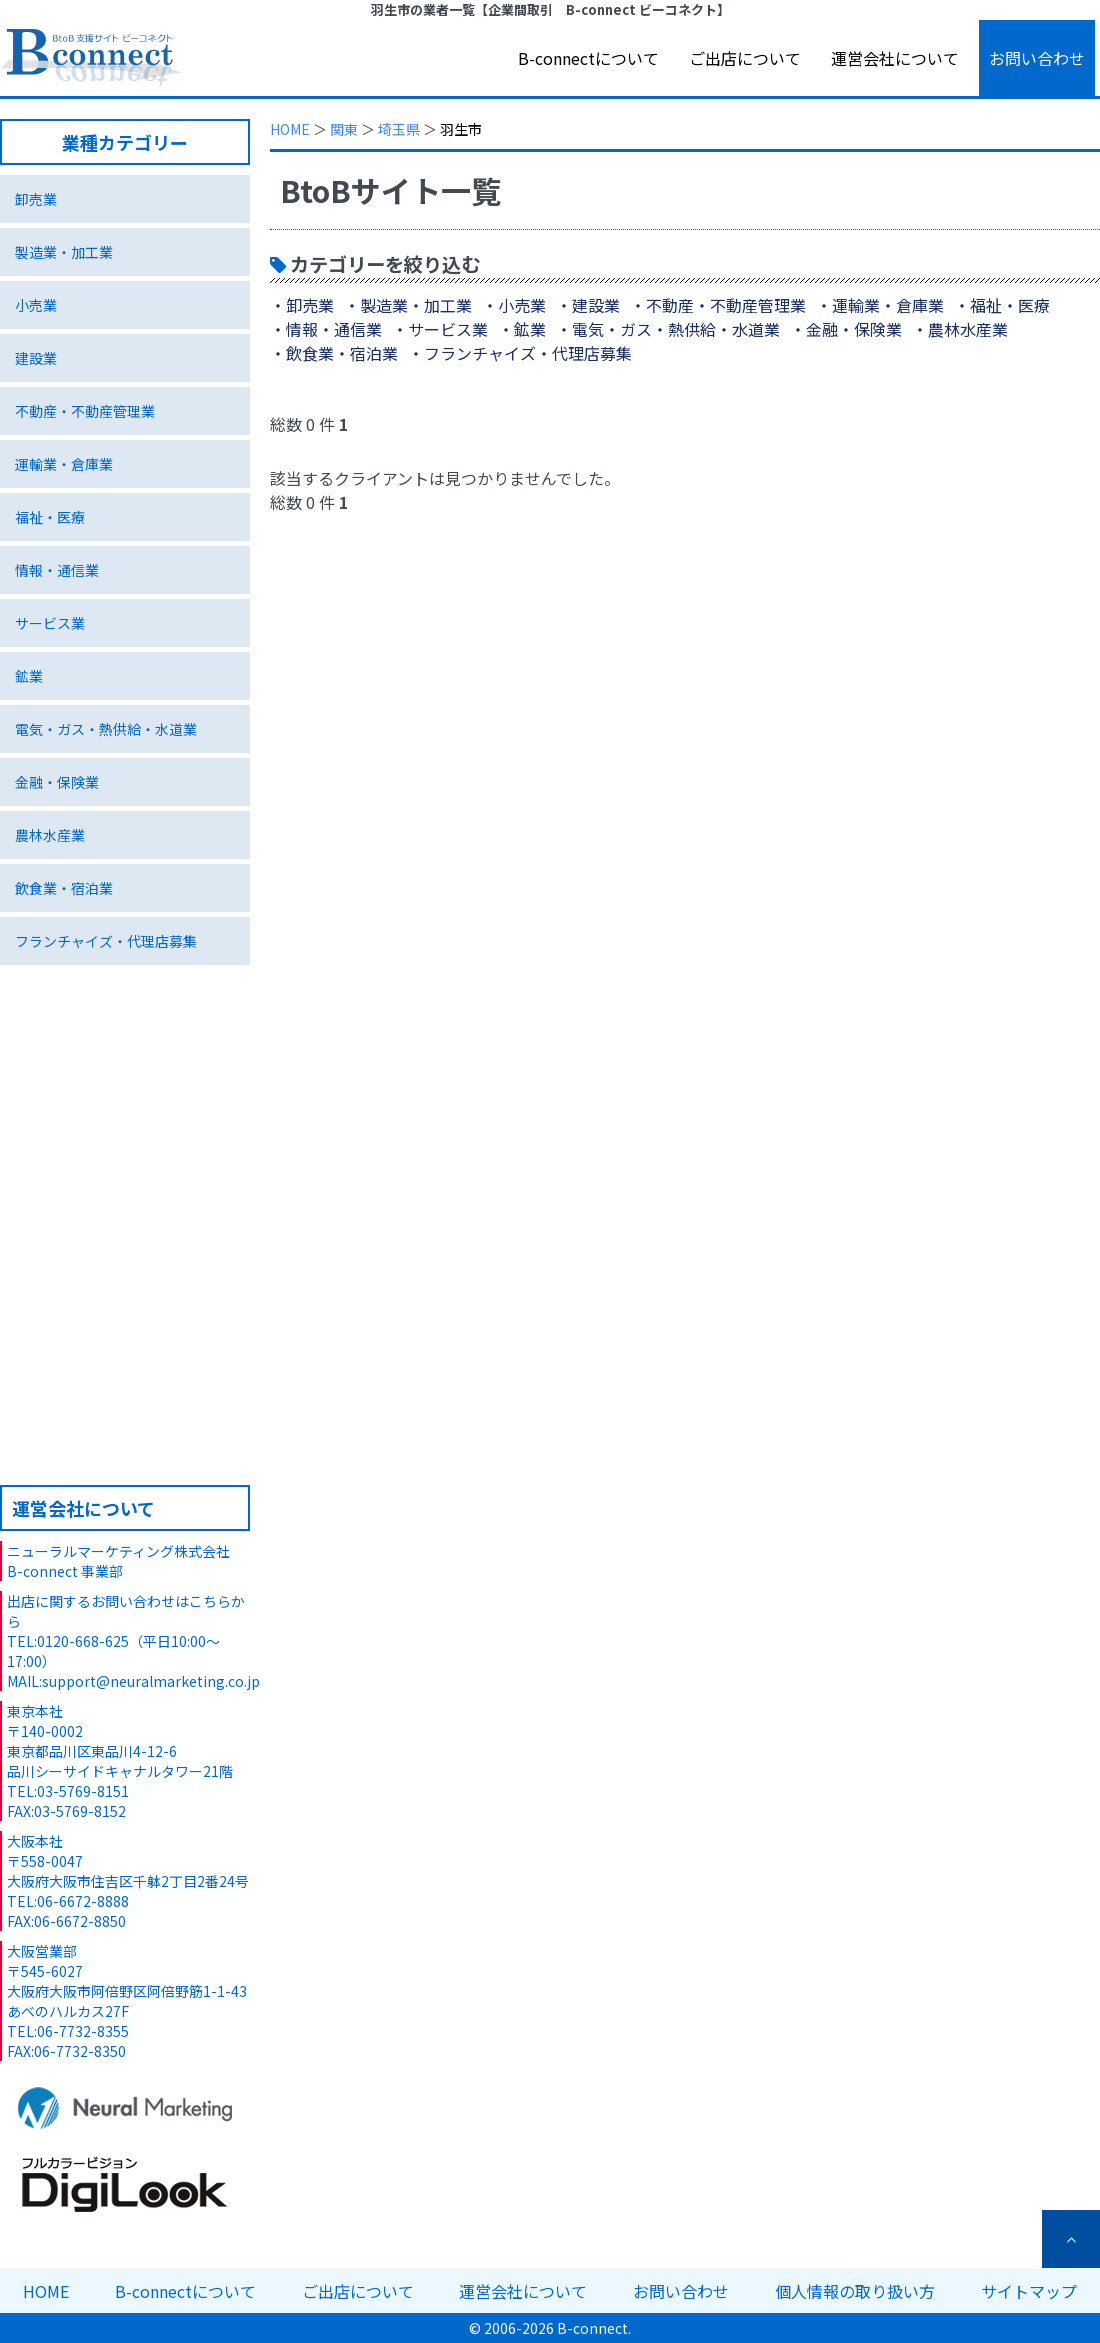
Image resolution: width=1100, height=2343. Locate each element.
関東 (344, 129)
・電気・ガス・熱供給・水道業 (668, 329)
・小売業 (514, 305)
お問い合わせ (1037, 58)
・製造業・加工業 (408, 305)
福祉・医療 (50, 517)
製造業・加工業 (64, 252)
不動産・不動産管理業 (85, 411)
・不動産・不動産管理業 (718, 305)
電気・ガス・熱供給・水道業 (106, 729)
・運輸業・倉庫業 (880, 305)
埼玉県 (399, 129)
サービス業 (50, 623)
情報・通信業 (57, 570)
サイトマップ (1029, 2291)
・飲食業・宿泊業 (334, 353)
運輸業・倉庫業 (64, 464)
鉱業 (29, 676)
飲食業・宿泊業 (64, 888)
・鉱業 (522, 329)
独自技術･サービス (125, 1039)
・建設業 (588, 305)
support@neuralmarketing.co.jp (151, 1681)
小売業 (36, 305)
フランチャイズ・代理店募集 (106, 941)
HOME (290, 129)
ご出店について (745, 58)
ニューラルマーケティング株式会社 (118, 1551)
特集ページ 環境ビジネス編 (125, 1187)
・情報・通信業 (326, 329)
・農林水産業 (960, 329)
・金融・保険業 (846, 329)
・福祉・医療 (1002, 305)
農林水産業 (50, 835)
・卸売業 (302, 305)
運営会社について (895, 58)
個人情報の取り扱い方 (855, 2291)
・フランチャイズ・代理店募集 (520, 353)
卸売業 (36, 199)
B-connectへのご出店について (125, 1370)
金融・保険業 (57, 782)
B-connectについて (588, 58)
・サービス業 (440, 329)
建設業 (36, 358)
